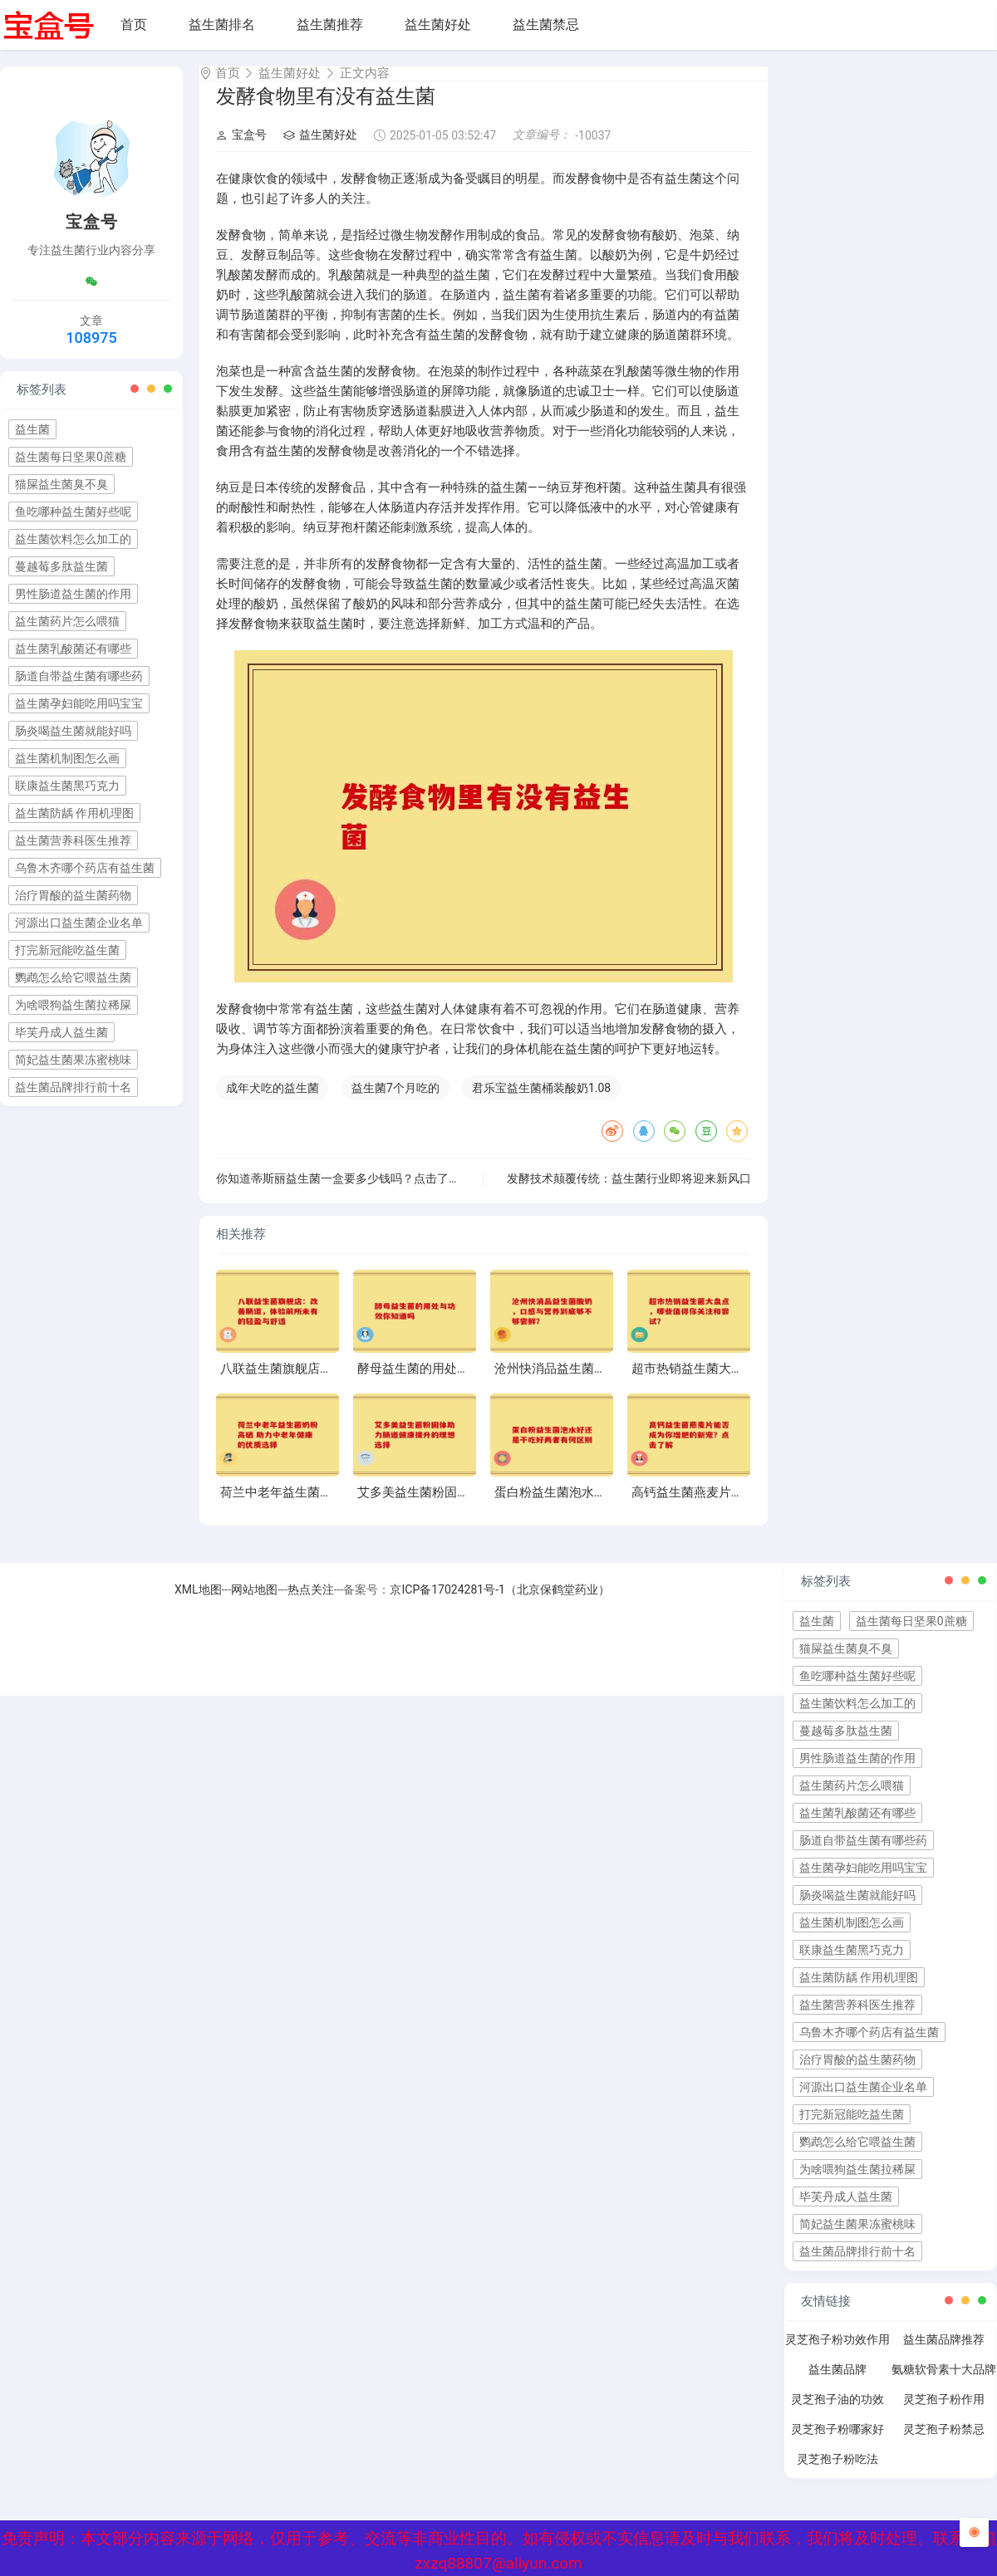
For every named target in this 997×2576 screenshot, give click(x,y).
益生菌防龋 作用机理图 (74, 813)
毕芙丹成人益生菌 (61, 1032)
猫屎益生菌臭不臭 (61, 484)
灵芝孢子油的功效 (837, 2414)
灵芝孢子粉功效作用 (837, 2354)
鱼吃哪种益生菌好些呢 (73, 511)
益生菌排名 (222, 24)
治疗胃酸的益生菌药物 (73, 895)
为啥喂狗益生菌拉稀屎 (73, 1004)
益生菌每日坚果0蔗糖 (70, 456)
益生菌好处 (438, 24)
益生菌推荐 (330, 24)
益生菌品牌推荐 (944, 2354)
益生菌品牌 (837, 2384)
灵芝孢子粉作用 (944, 2414)
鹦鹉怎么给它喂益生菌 (73, 977)
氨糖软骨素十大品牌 (943, 2384)
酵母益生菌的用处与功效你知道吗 (450, 1383)
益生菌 (32, 429)
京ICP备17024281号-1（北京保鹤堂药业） (499, 1604)
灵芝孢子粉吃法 (837, 2474)
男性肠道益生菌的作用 (73, 593)
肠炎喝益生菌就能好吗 (73, 730)
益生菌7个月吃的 (395, 1102)
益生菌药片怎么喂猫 (67, 621)
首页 (133, 24)
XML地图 (198, 1604)
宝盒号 (241, 149)
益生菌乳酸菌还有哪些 (73, 648)
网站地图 (254, 1604)
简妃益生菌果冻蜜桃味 (73, 1059)
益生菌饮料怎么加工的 (73, 539)
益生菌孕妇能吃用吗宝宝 (79, 703)
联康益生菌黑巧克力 (67, 785)
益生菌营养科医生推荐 (73, 840)
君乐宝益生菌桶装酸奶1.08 (541, 1102)
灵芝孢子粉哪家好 (837, 2444)
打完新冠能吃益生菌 (67, 950)
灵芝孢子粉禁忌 (944, 2444)
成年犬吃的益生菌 (272, 1102)
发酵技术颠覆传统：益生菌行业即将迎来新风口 (629, 1193)
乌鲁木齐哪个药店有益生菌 (85, 867)
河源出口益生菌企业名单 (79, 922)
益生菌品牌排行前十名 (73, 1087)
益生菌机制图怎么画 (67, 758)
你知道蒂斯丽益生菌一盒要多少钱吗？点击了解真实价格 (361, 1193)
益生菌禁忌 (546, 24)
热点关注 (310, 1604)
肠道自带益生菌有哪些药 (79, 676)
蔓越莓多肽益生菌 (61, 566)
